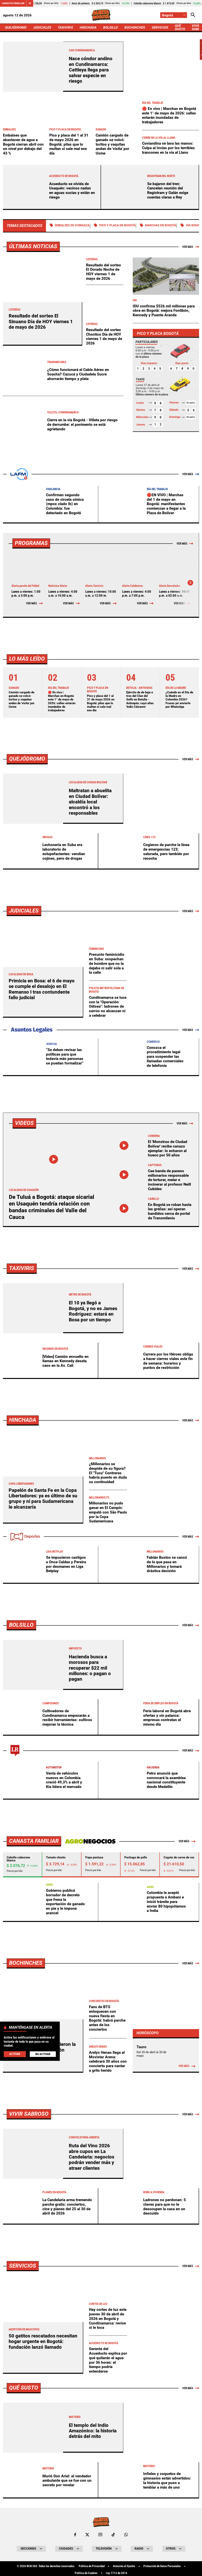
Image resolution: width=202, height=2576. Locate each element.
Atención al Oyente (124, 2566)
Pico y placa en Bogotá (117, 225)
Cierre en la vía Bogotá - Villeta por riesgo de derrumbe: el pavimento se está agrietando (82, 424)
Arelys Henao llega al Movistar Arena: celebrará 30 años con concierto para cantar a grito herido (108, 2061)
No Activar (42, 2054)
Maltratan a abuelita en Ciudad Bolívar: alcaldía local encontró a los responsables (90, 802)
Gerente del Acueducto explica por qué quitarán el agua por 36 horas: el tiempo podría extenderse (108, 2360)
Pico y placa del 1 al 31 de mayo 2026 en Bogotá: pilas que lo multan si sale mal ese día (68, 144)
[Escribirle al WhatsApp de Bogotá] (126, 2535)
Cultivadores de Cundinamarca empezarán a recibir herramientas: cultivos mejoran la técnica (67, 1718)
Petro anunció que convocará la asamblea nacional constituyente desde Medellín (166, 1780)
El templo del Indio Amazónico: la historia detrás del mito (93, 2430)
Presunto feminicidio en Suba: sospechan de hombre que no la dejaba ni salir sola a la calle (106, 963)
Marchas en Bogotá (160, 225)
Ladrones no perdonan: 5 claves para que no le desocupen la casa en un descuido (164, 2207)
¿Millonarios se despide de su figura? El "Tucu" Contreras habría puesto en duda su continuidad (108, 1473)
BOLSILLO (110, 27)
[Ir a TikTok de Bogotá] (113, 2535)
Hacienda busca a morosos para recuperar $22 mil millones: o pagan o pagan (90, 1668)
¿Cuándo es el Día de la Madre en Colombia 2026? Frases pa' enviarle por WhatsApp (179, 700)
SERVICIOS (160, 27)
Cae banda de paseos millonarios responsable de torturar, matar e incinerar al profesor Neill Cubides (169, 1180)
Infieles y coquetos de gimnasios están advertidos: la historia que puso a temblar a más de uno (167, 2480)
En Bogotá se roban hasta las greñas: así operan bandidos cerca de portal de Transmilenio (169, 1211)
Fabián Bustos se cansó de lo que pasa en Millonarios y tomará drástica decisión (167, 1564)
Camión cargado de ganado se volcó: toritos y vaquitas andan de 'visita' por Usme (112, 144)
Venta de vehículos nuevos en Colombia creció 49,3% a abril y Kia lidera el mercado (64, 1780)
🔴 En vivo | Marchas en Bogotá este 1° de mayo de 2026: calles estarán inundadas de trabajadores (169, 115)
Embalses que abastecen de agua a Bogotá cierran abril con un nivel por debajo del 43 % (23, 144)
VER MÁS (34, 603)
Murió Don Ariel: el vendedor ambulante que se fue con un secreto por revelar (67, 2480)
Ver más (190, 247)
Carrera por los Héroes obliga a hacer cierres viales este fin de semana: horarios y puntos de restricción (168, 1361)
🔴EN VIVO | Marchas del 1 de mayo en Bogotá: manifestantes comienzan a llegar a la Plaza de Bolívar (166, 504)
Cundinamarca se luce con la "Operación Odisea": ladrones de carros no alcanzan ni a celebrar (107, 1006)
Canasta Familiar (13, 3)
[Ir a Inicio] (101, 15)
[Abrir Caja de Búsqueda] (193, 15)
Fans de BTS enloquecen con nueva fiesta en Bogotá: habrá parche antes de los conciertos (107, 2018)
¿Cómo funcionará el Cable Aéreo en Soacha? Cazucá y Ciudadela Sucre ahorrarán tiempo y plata (78, 374)
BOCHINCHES (134, 27)
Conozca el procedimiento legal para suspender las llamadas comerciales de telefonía (165, 1056)
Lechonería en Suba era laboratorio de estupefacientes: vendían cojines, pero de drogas (63, 851)
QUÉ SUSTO (180, 27)
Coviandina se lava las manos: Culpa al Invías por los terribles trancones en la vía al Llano (168, 147)
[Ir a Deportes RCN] (25, 1536)
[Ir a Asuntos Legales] (32, 1030)
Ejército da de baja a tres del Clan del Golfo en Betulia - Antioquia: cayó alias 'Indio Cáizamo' (140, 700)
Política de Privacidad (92, 2566)
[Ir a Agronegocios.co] (90, 1841)
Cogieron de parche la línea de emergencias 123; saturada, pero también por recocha (166, 851)
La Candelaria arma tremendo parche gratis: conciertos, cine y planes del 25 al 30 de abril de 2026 (67, 2207)
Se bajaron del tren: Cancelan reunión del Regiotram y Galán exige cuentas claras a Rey (167, 190)
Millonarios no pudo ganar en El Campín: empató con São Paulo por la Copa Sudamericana (108, 1512)
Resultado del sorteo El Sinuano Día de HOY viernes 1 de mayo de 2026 (41, 321)
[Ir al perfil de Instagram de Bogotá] (100, 2535)
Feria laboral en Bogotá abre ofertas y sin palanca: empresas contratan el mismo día (167, 1718)
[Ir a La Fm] (19, 474)
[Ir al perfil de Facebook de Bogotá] (75, 2535)
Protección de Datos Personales (162, 2566)
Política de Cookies (86, 2573)
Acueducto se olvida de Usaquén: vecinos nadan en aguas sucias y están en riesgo (72, 190)
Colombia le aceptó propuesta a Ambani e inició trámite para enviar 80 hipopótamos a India (166, 1901)
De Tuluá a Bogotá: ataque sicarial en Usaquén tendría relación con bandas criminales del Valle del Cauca (51, 1207)
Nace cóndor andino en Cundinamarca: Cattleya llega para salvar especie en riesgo (90, 70)
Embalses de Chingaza (72, 225)
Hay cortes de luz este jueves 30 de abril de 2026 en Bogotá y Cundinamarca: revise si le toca (107, 2318)
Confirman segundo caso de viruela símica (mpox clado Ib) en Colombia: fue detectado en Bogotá (65, 504)
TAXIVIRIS (65, 27)
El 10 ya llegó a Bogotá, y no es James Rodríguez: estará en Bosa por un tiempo (93, 1311)
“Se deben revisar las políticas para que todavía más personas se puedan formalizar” (64, 1056)
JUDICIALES (42, 27)
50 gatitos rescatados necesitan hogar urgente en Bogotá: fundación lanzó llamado (43, 2341)
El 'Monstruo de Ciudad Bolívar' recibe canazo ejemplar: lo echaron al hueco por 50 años (167, 1148)
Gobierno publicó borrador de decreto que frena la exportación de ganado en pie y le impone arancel (65, 1901)
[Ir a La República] (15, 1750)
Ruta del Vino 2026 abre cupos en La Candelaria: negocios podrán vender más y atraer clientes (91, 2157)
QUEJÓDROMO (15, 27)
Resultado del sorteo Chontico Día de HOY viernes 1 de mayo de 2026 (104, 336)
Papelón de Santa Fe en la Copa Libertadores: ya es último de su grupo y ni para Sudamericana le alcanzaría (43, 1498)
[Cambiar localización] (173, 15)
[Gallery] (101, 579)
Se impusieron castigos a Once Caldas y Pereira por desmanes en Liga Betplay (66, 1564)
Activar (14, 2054)
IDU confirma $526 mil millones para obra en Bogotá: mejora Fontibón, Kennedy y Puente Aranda (164, 310)
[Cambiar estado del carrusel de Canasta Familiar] (29, 3)
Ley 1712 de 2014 (116, 2573)
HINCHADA (88, 27)
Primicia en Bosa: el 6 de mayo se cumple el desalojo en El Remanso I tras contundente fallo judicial (42, 989)
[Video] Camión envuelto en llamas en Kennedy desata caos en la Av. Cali (65, 1361)
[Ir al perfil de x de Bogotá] (87, 2535)
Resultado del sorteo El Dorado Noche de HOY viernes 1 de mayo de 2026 (103, 272)
